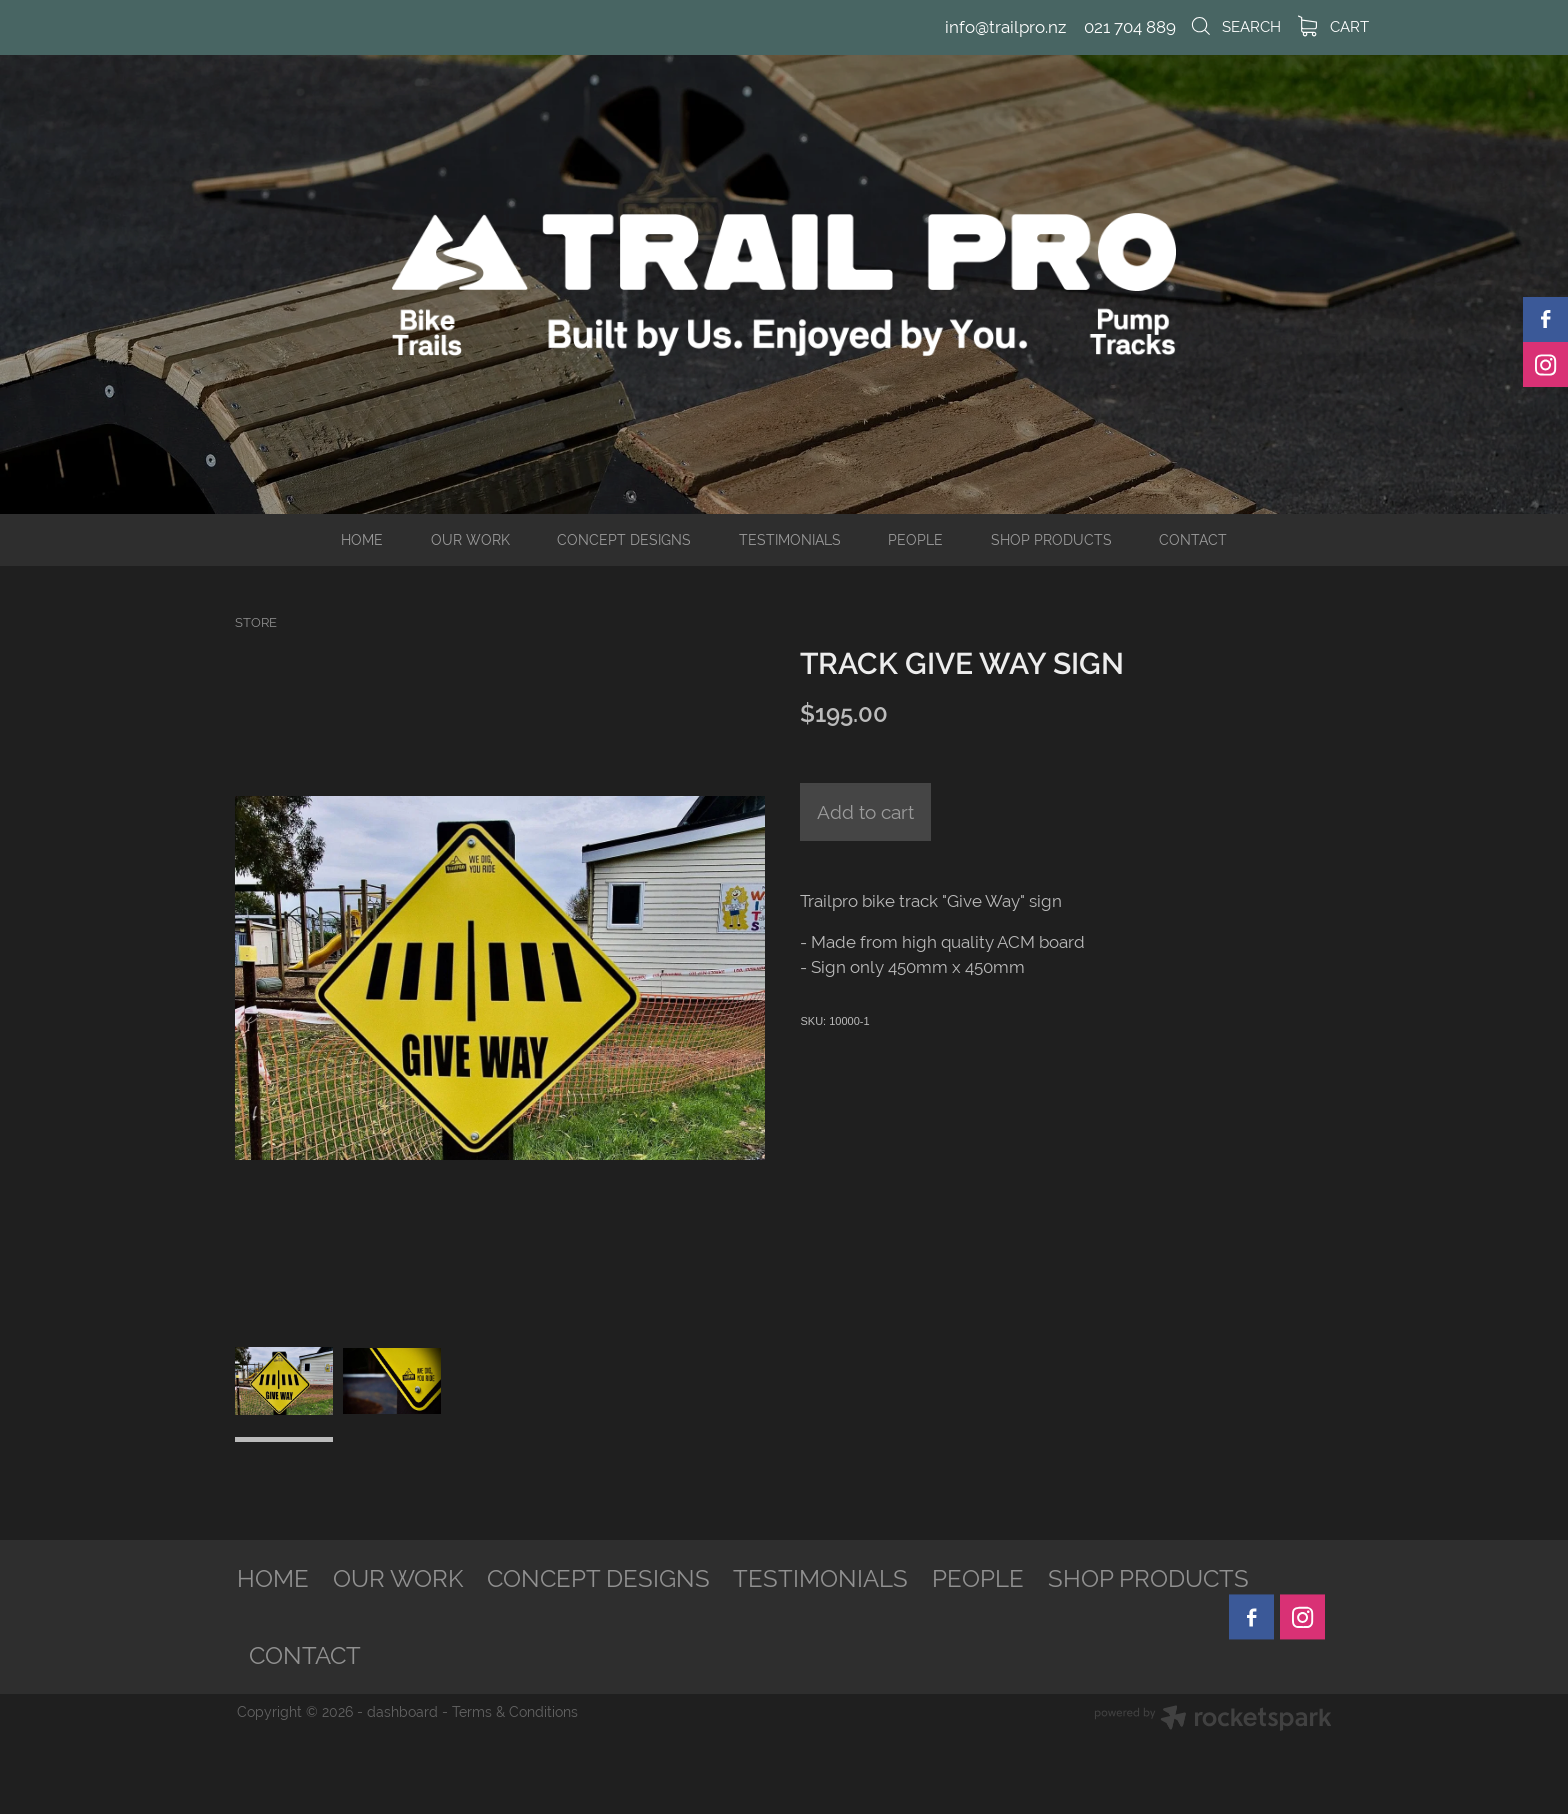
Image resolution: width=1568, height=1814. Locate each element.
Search (1235, 26)
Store (256, 622)
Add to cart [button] (865, 812)
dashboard (402, 1712)
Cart (1334, 26)
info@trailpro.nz (1005, 27)
